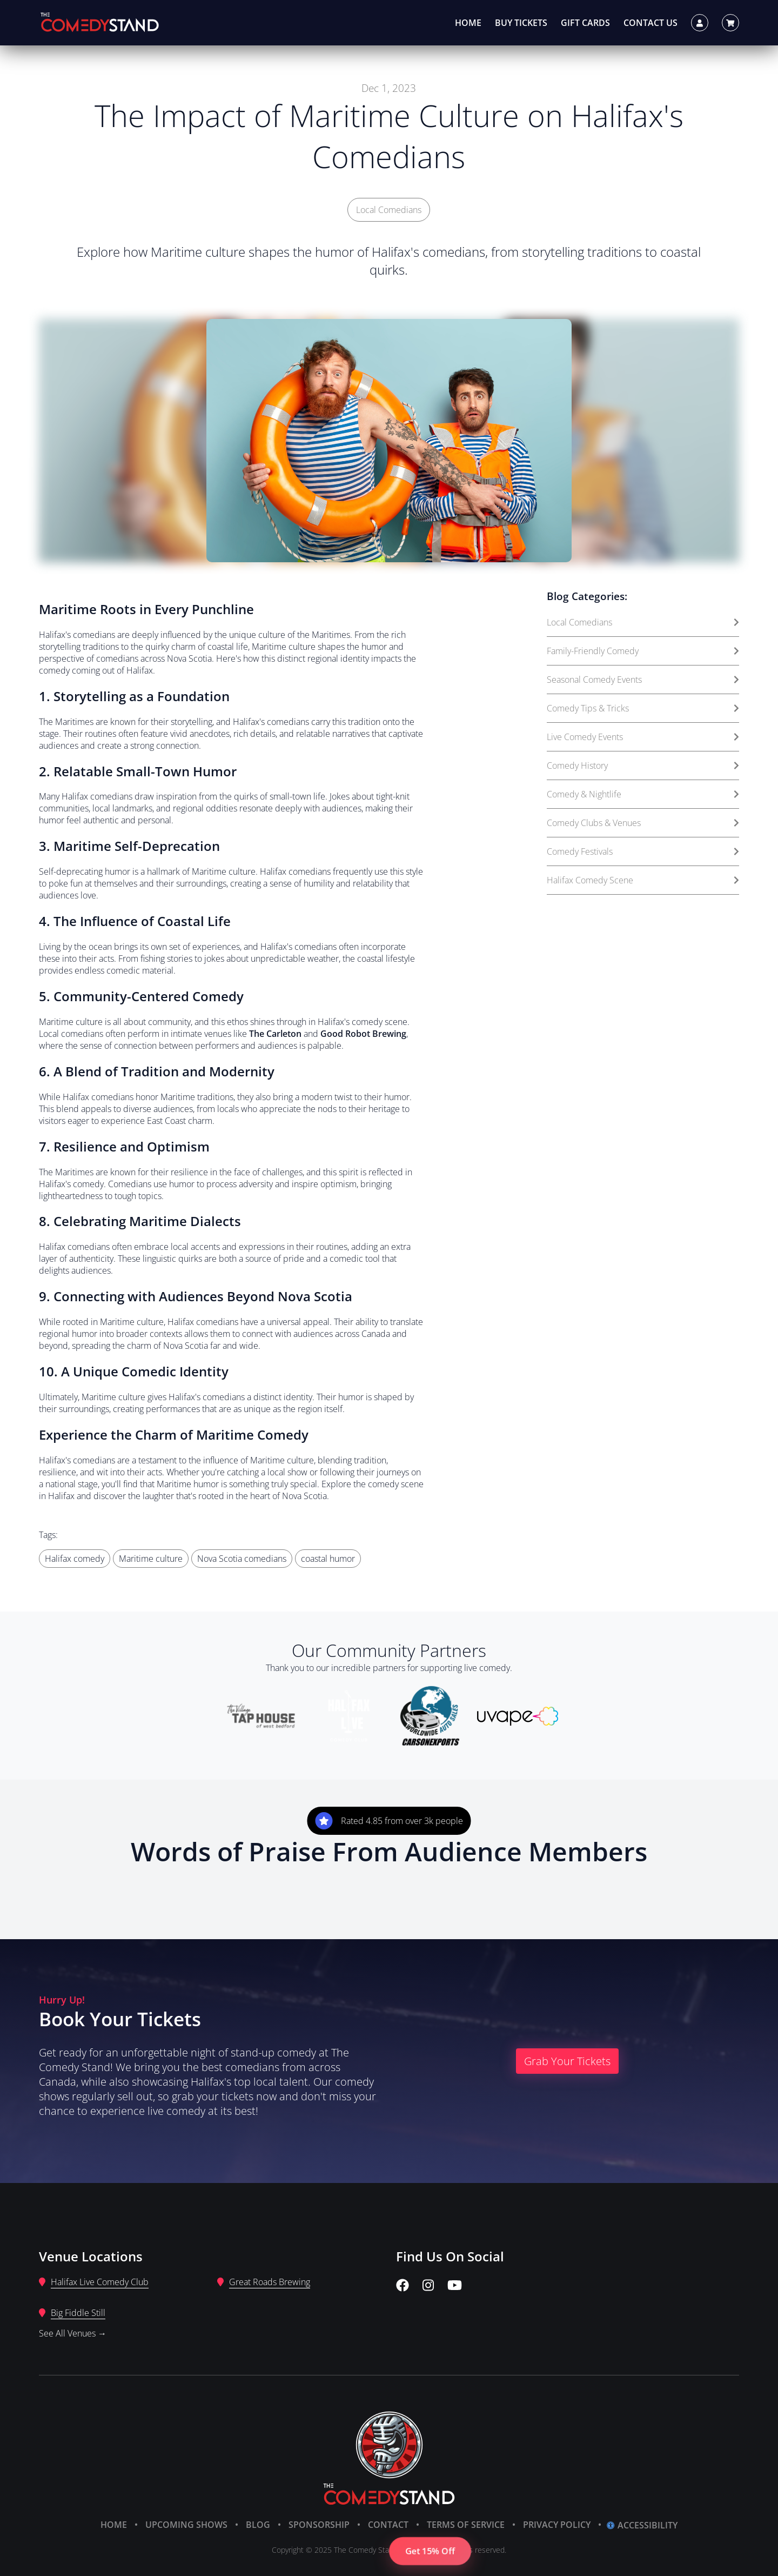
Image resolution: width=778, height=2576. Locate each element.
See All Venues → (72, 2333)
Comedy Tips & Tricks (643, 708)
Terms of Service (466, 2525)
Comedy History (643, 765)
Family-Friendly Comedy (643, 651)
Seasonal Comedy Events (643, 679)
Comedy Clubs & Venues (643, 823)
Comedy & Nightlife (643, 794)
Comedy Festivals (643, 851)
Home (468, 23)
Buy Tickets (521, 23)
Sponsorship (319, 2525)
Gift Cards (585, 23)
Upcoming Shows (186, 2525)
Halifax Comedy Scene (643, 880)
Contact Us (650, 23)
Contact (388, 2525)
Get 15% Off (430, 2551)
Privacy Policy (557, 2525)
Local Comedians (388, 210)
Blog (258, 2525)
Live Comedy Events (643, 737)
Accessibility (642, 2525)
